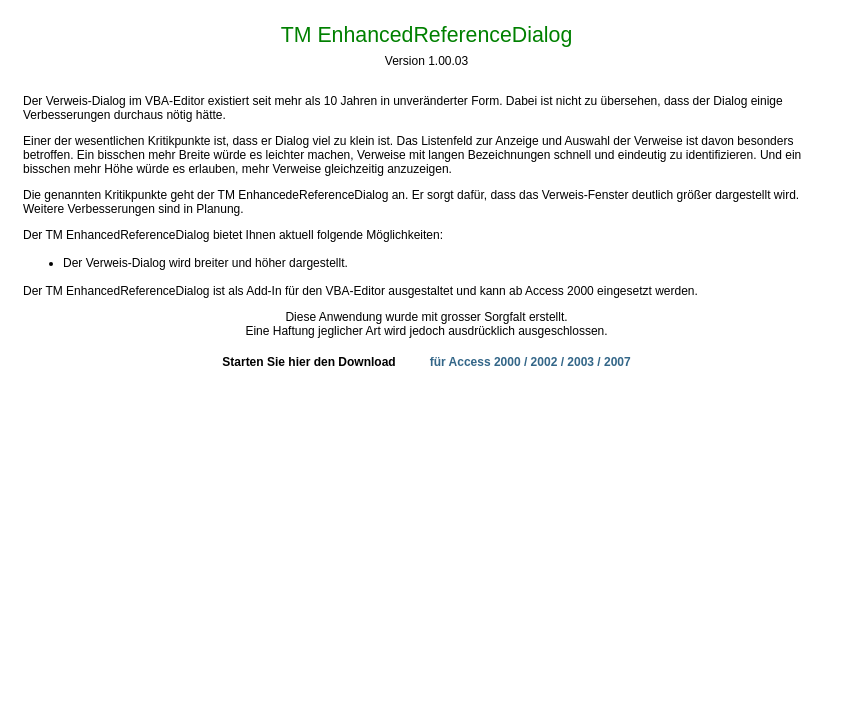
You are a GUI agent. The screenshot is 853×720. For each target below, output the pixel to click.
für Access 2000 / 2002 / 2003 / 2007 (530, 362)
